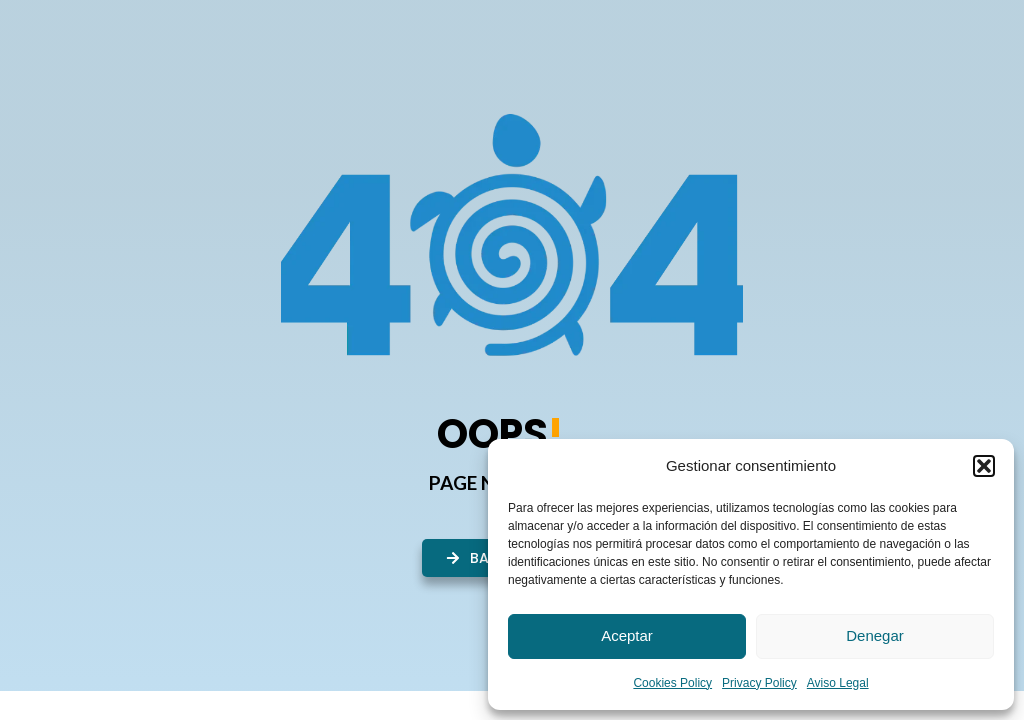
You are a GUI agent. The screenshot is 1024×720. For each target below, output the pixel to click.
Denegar (875, 635)
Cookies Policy (672, 683)
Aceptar (627, 635)
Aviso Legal (838, 683)
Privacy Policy (759, 683)
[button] (984, 466)
